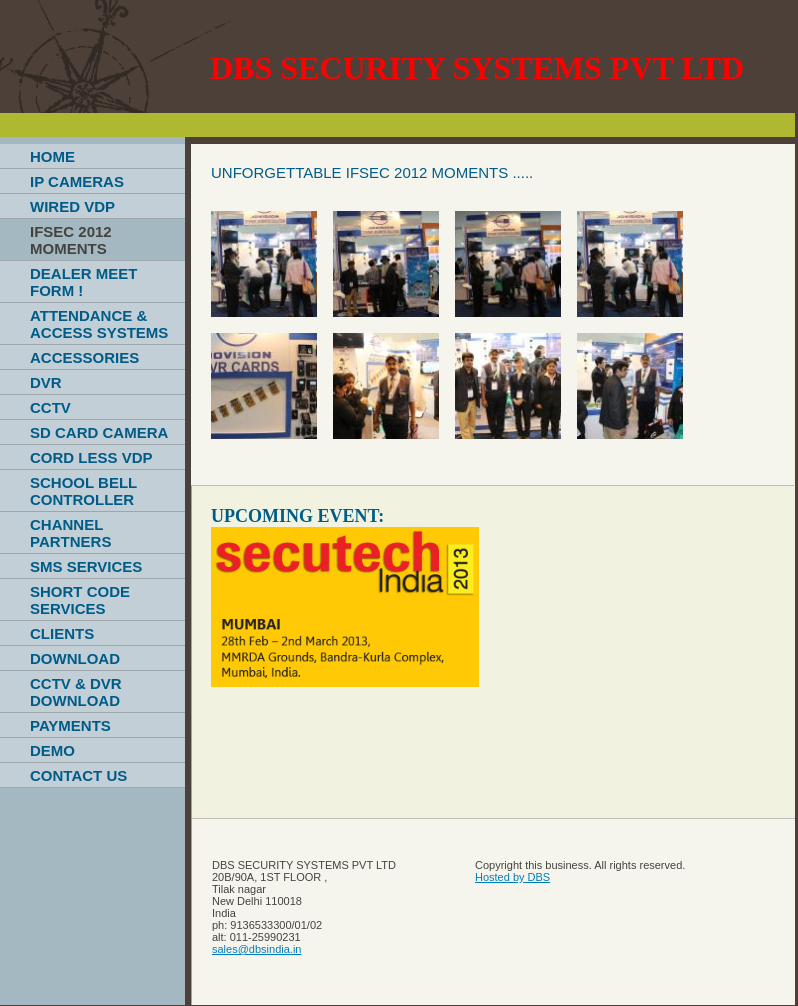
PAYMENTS (70, 725)
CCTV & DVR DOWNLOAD (76, 692)
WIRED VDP (72, 206)
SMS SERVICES (86, 566)
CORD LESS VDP (91, 457)
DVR (46, 382)
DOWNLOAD (75, 658)
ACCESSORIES (84, 357)
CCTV (50, 407)
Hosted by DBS (512, 877)
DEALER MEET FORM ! (84, 282)
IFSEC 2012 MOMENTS (71, 240)
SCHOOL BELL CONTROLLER (83, 491)
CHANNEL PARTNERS (70, 533)
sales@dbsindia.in (256, 949)
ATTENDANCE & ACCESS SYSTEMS (99, 324)
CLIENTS (62, 633)
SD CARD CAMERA (99, 432)
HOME (52, 156)
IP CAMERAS (77, 181)
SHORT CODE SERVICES (80, 600)
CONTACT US (78, 775)
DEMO (52, 750)
